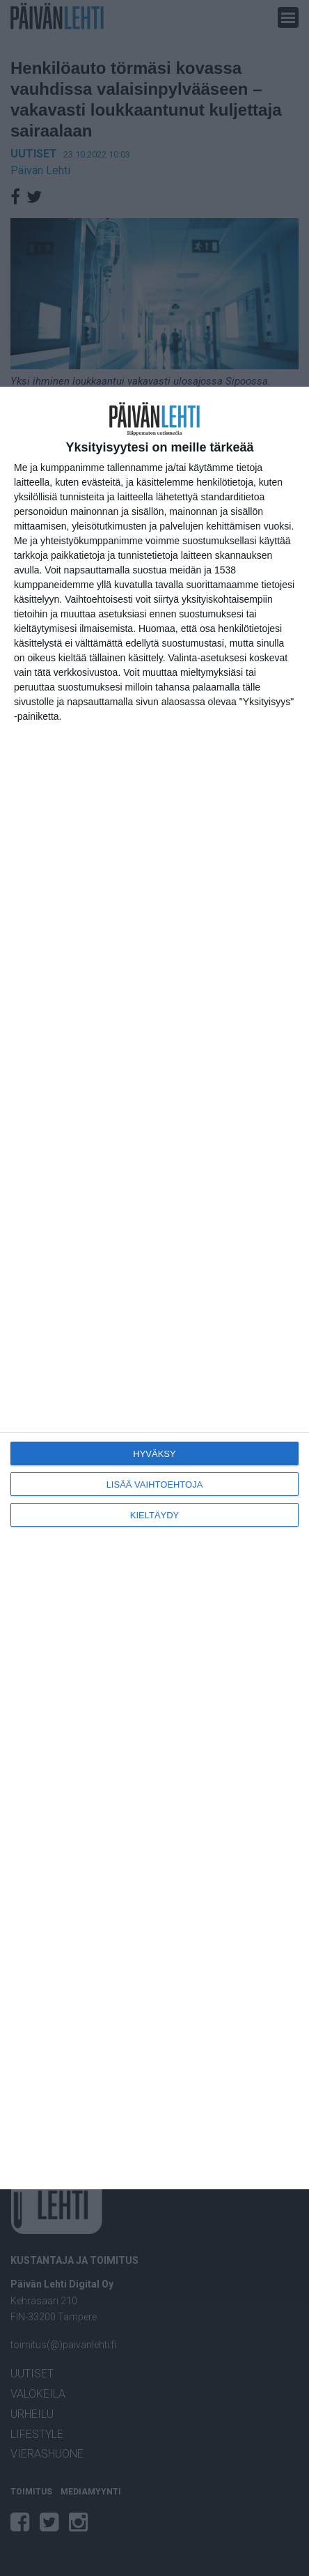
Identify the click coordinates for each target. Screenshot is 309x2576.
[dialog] (154, 1288)
